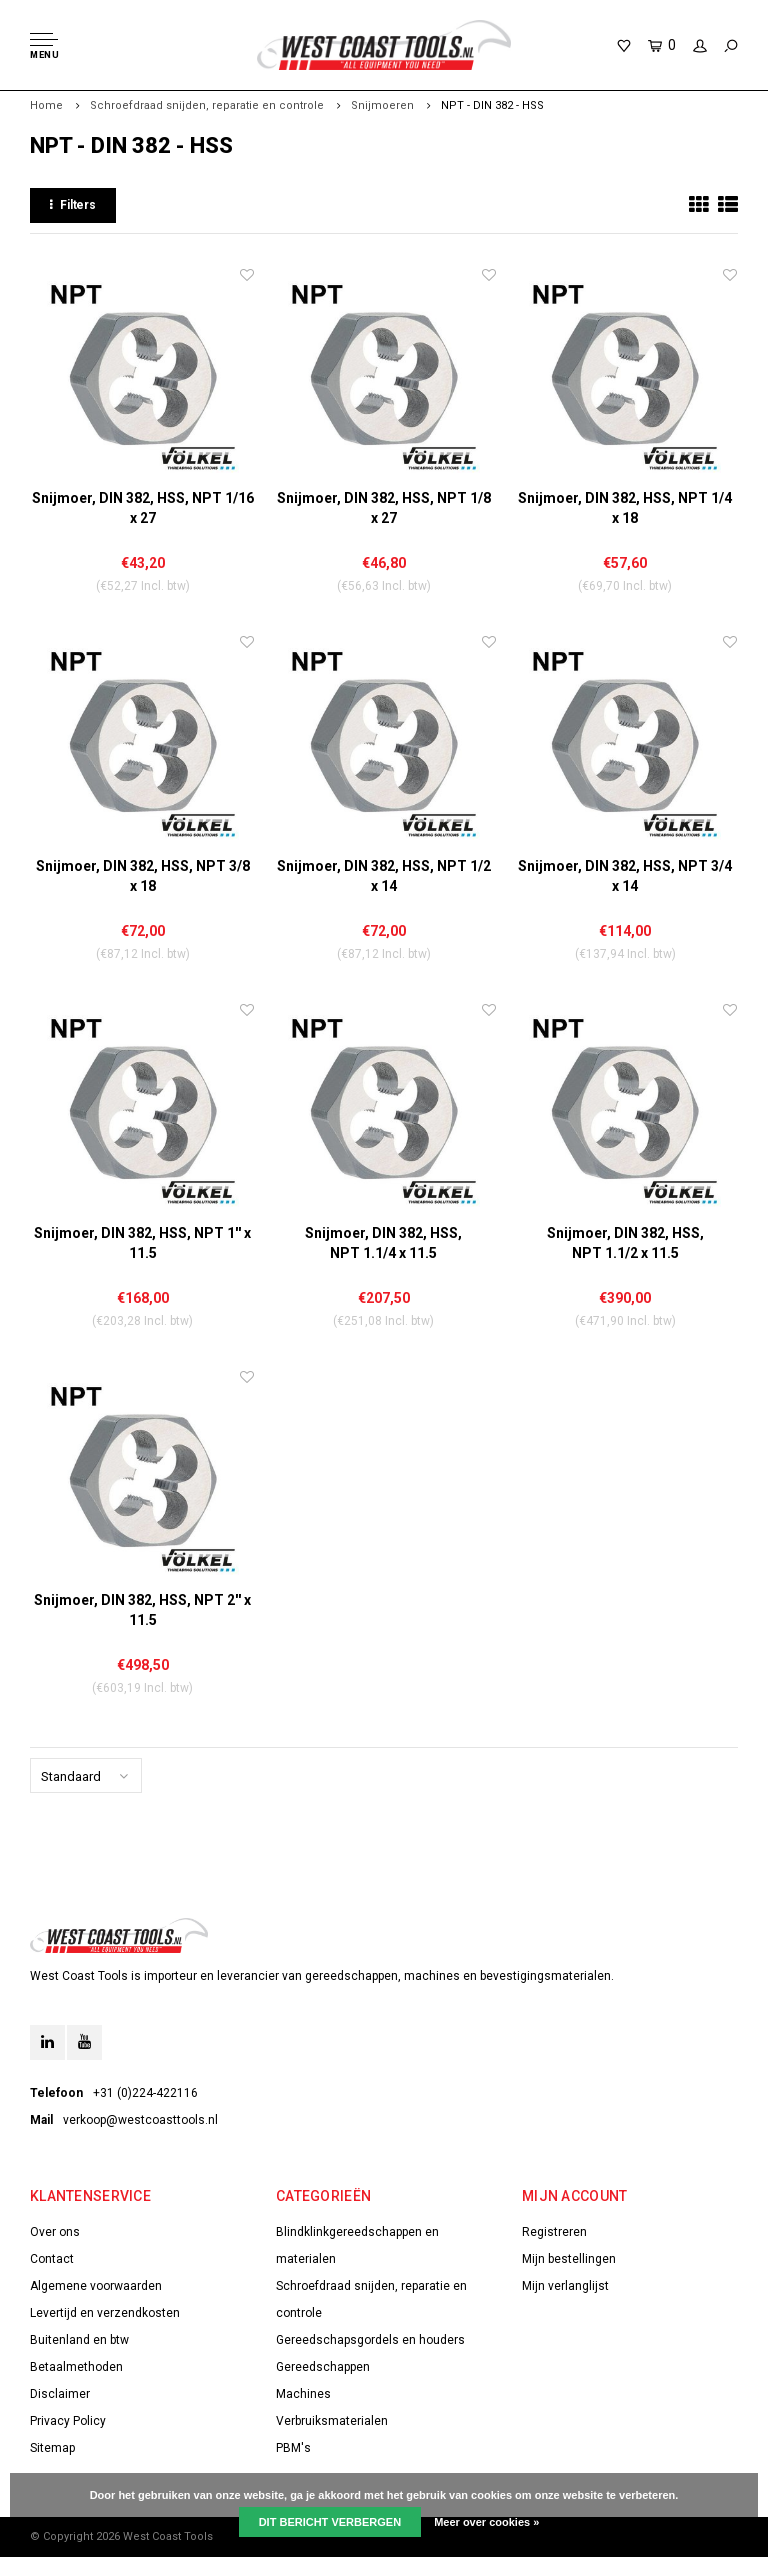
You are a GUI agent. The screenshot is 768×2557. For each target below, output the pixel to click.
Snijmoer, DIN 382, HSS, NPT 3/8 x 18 (143, 876)
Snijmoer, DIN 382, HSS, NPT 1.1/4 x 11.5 (383, 1243)
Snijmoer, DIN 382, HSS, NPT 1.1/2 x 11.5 (625, 1243)
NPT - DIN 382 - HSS (492, 105)
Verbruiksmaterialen (332, 2421)
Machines (303, 2394)
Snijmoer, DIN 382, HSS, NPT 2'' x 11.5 (142, 1610)
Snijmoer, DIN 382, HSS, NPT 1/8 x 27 (384, 508)
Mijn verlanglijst (565, 2286)
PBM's (293, 2448)
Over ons (55, 2232)
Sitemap (52, 2448)
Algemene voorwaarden (96, 2286)
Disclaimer (60, 2394)
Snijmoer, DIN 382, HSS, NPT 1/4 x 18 (625, 508)
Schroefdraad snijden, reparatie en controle (207, 105)
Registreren (554, 2232)
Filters (73, 205)
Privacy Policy (68, 2421)
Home (46, 105)
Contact (52, 2259)
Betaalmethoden (76, 2367)
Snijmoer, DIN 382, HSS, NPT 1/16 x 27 (143, 508)
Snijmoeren (382, 105)
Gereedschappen (323, 2367)
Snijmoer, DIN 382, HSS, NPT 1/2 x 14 (384, 876)
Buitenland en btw (79, 2340)
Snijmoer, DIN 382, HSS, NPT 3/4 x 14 (625, 876)
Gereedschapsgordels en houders (370, 2340)
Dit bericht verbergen (330, 2522)
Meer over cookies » (486, 2522)
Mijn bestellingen (569, 2259)
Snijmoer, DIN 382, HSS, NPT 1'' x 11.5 (142, 1243)
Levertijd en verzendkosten (105, 2313)
